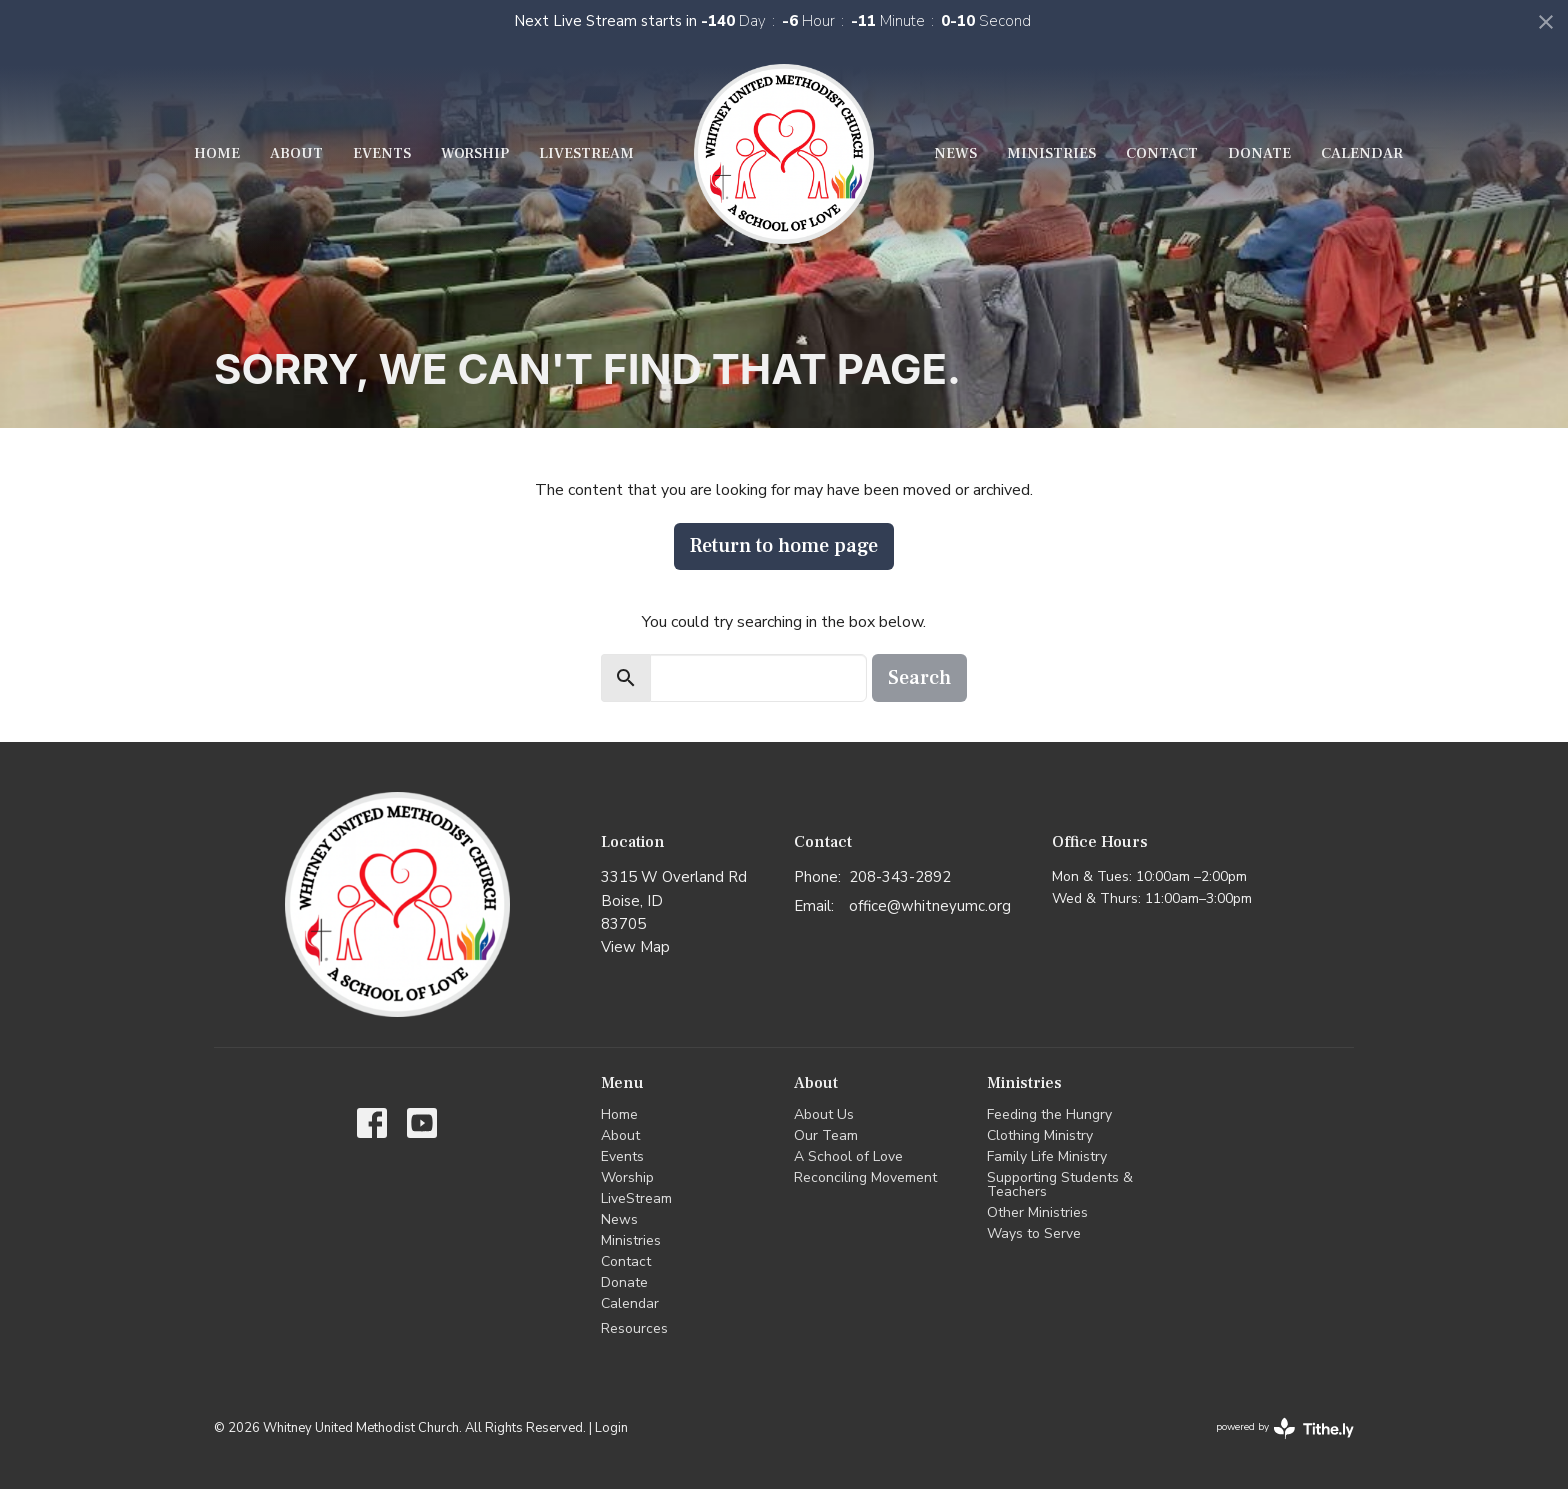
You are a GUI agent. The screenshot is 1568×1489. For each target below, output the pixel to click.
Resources (634, 1328)
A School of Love (848, 1156)
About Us (824, 1114)
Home (217, 153)
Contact (1162, 153)
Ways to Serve (1034, 1233)
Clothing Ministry (1040, 1135)
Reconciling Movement (865, 1177)
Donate (1259, 153)
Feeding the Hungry (1049, 1114)
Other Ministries (1037, 1212)
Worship (475, 153)
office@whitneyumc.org (930, 906)
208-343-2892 (900, 877)
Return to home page (784, 546)
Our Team (826, 1135)
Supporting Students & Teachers (1060, 1184)
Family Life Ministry (1047, 1156)
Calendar (1362, 153)
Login (611, 1428)
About (296, 153)
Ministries (1051, 153)
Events (382, 153)
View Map (635, 947)
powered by (1285, 1428)
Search (919, 678)
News (955, 153)
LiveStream (586, 153)
